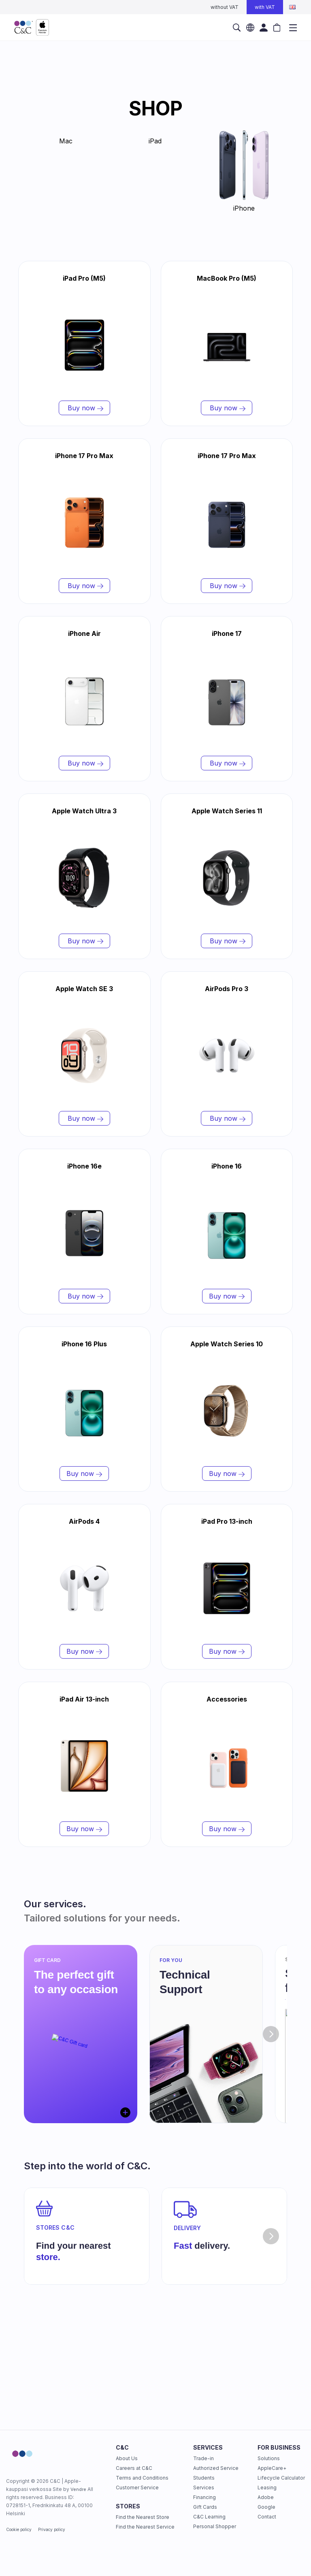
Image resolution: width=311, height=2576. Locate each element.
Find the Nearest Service (145, 2527)
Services (203, 2487)
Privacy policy (51, 2529)
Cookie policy (19, 2529)
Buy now (84, 408)
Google (266, 2507)
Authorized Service (216, 2468)
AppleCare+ (272, 2468)
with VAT (265, 7)
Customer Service (137, 2487)
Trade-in (203, 2458)
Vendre (78, 2489)
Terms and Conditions (142, 2478)
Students (204, 2478)
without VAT (225, 7)
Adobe (266, 2497)
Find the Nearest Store (142, 2517)
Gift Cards (205, 2507)
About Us (127, 2458)
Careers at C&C (134, 2468)
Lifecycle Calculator (281, 2478)
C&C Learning (209, 2517)
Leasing (267, 2487)
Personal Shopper (214, 2526)
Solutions (269, 2458)
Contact (267, 2517)
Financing (204, 2497)
